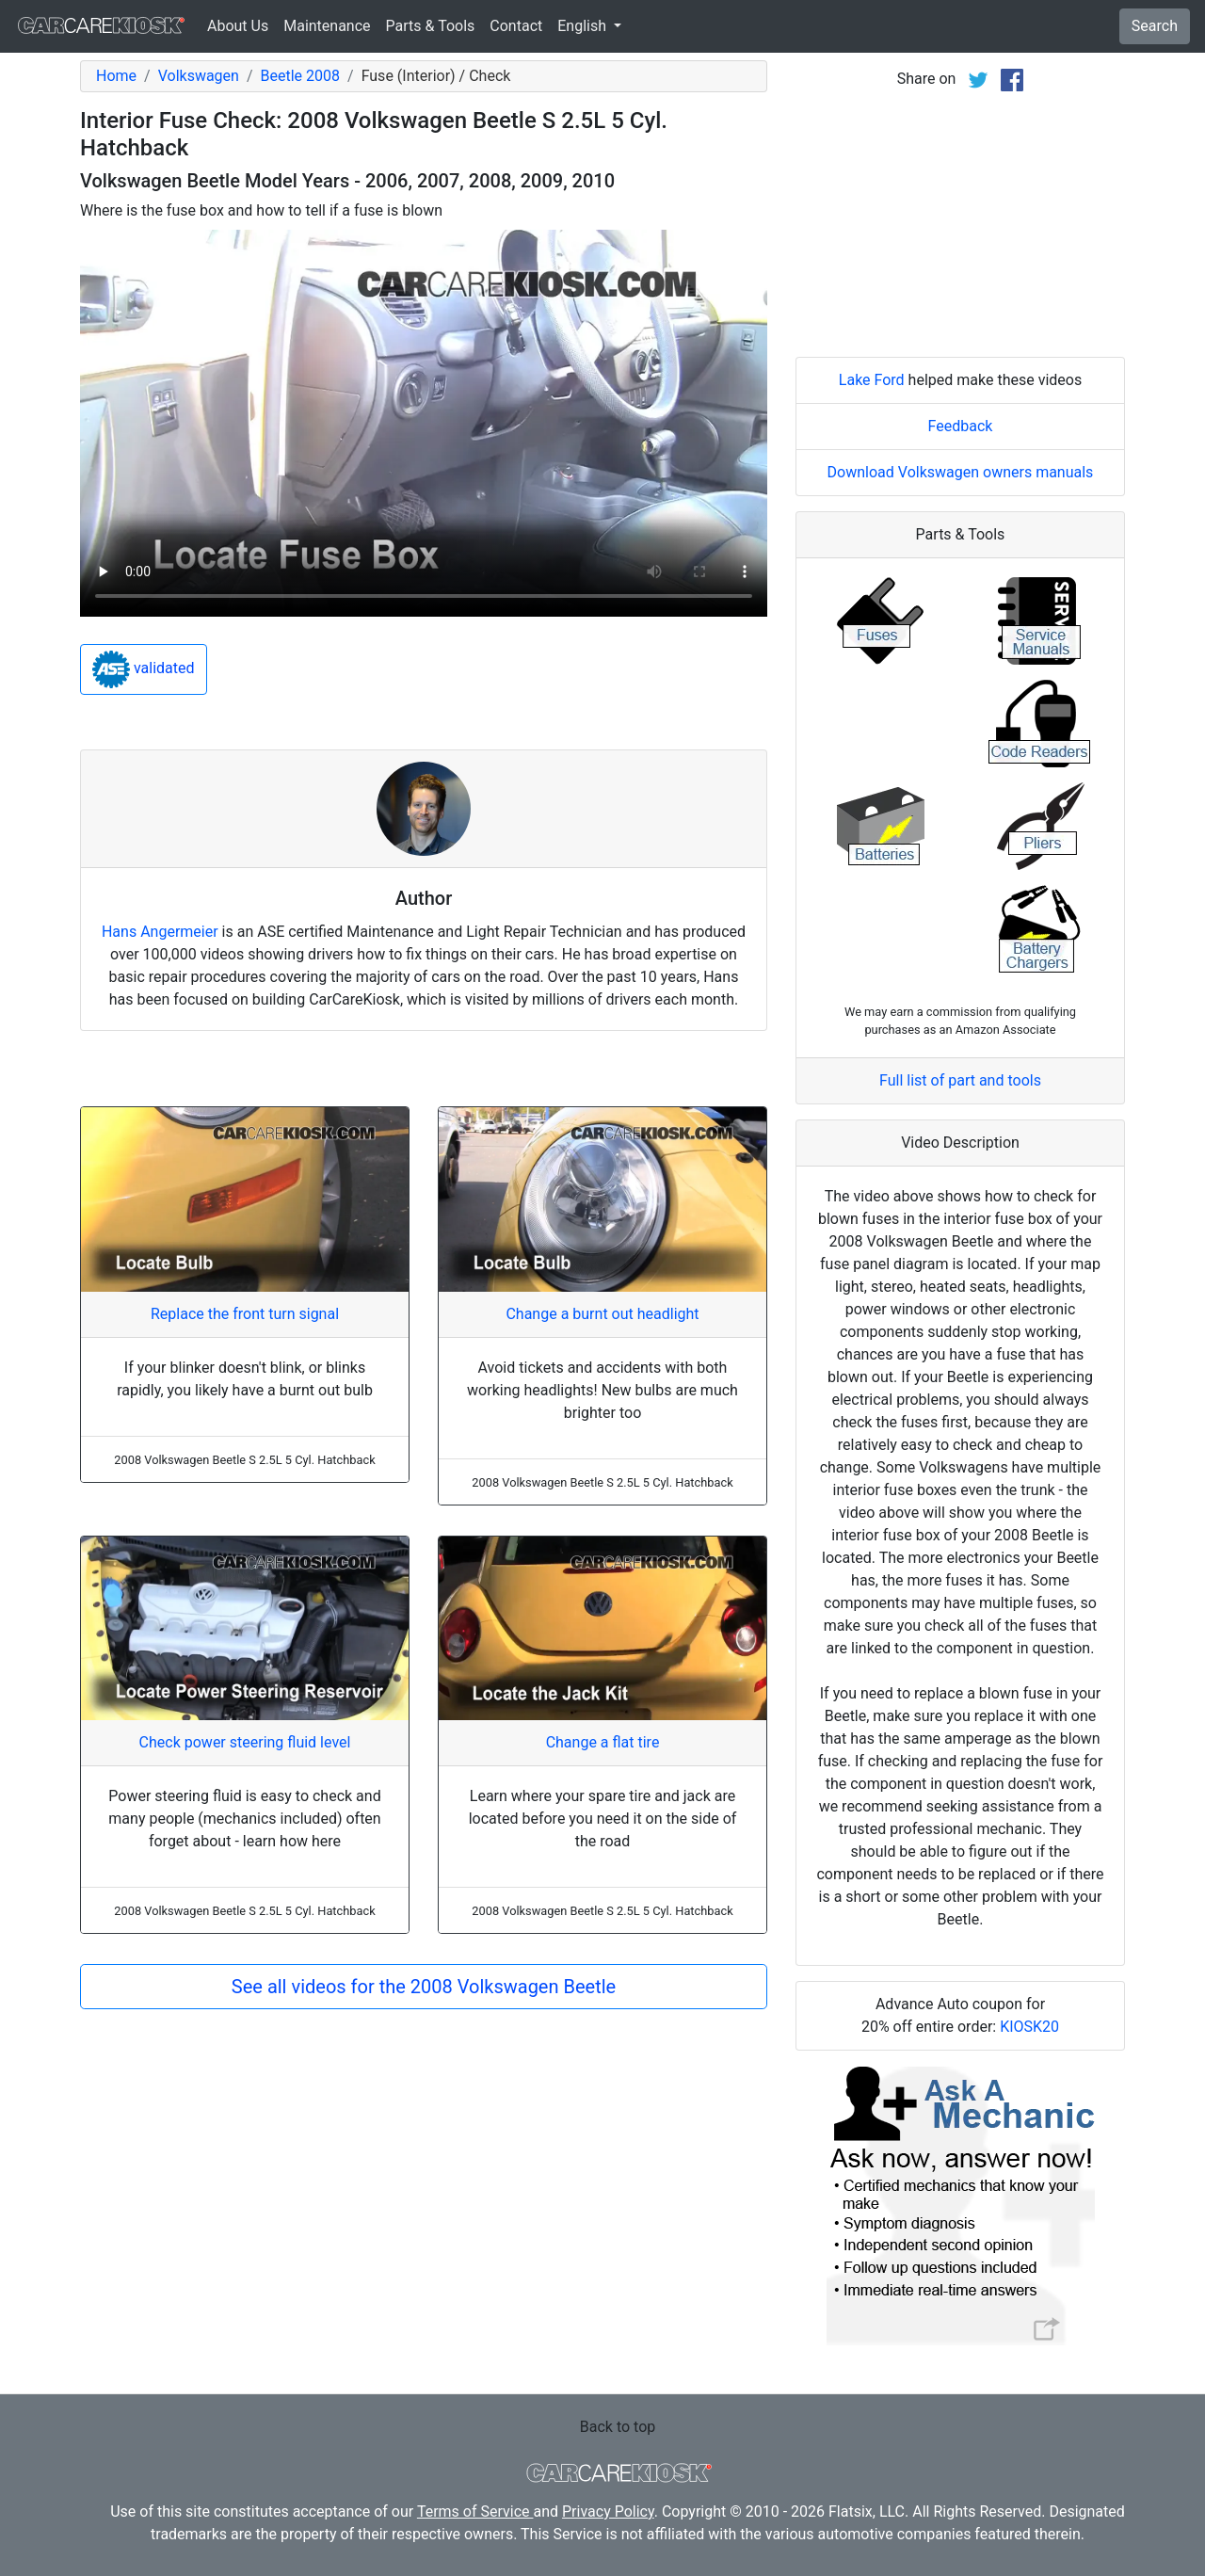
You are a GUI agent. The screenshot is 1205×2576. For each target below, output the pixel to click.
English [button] (583, 26)
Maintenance (326, 26)
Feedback (960, 426)
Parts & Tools (430, 26)
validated (143, 669)
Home (116, 76)
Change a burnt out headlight (602, 1314)
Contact (516, 26)
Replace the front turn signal (245, 1314)
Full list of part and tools (960, 1080)
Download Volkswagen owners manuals (960, 472)
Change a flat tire (603, 1742)
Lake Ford (872, 380)
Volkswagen (198, 76)
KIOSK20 (1029, 2027)
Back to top (617, 2427)
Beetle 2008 (300, 76)
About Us (237, 26)
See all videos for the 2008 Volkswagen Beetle (424, 1986)
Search (1155, 26)
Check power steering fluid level (245, 1742)
